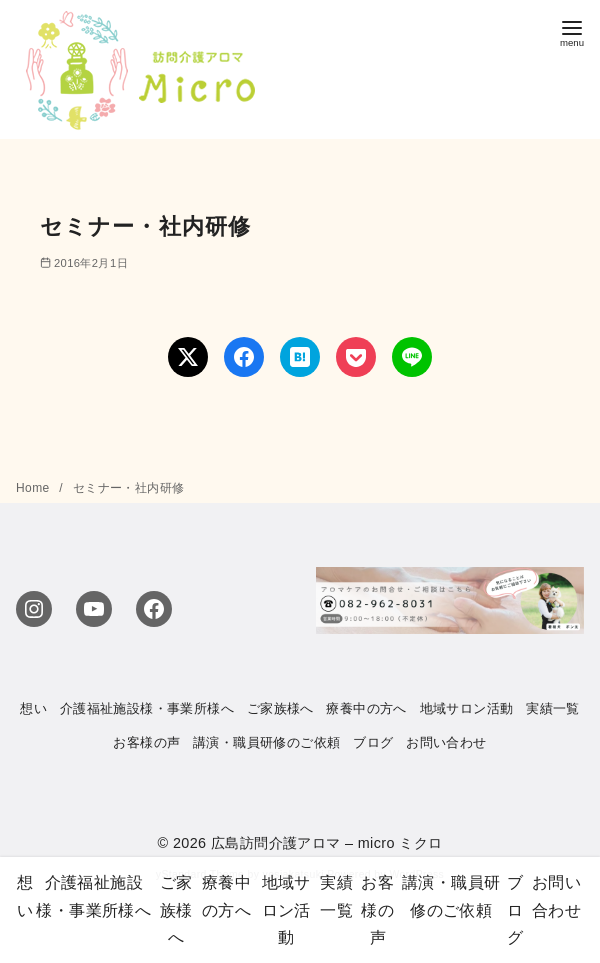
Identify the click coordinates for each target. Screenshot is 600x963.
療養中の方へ (366, 708)
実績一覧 (553, 708)
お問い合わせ (446, 742)
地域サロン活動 (467, 708)
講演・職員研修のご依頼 (266, 742)
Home (34, 488)
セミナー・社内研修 (129, 488)
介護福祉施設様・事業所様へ (147, 708)
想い (33, 708)
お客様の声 (146, 742)
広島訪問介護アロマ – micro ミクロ (327, 843)
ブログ (373, 742)
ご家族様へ (280, 708)
